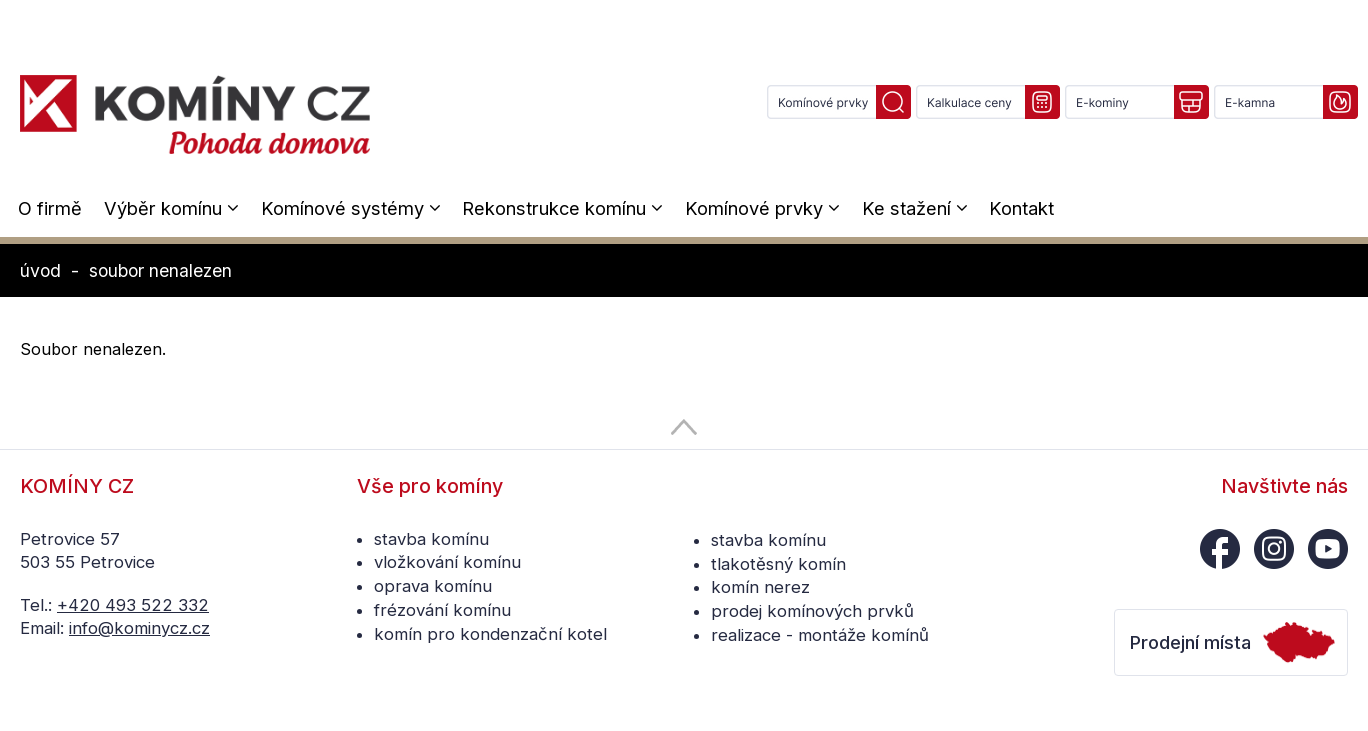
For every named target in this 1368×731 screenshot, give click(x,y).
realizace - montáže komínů (820, 635)
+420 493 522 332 (133, 605)
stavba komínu (431, 539)
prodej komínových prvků (812, 611)
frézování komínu (442, 610)
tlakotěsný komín (778, 564)
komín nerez (760, 587)
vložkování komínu (447, 562)
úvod (40, 270)
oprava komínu (433, 586)
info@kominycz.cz (139, 628)
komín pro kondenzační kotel (490, 634)
